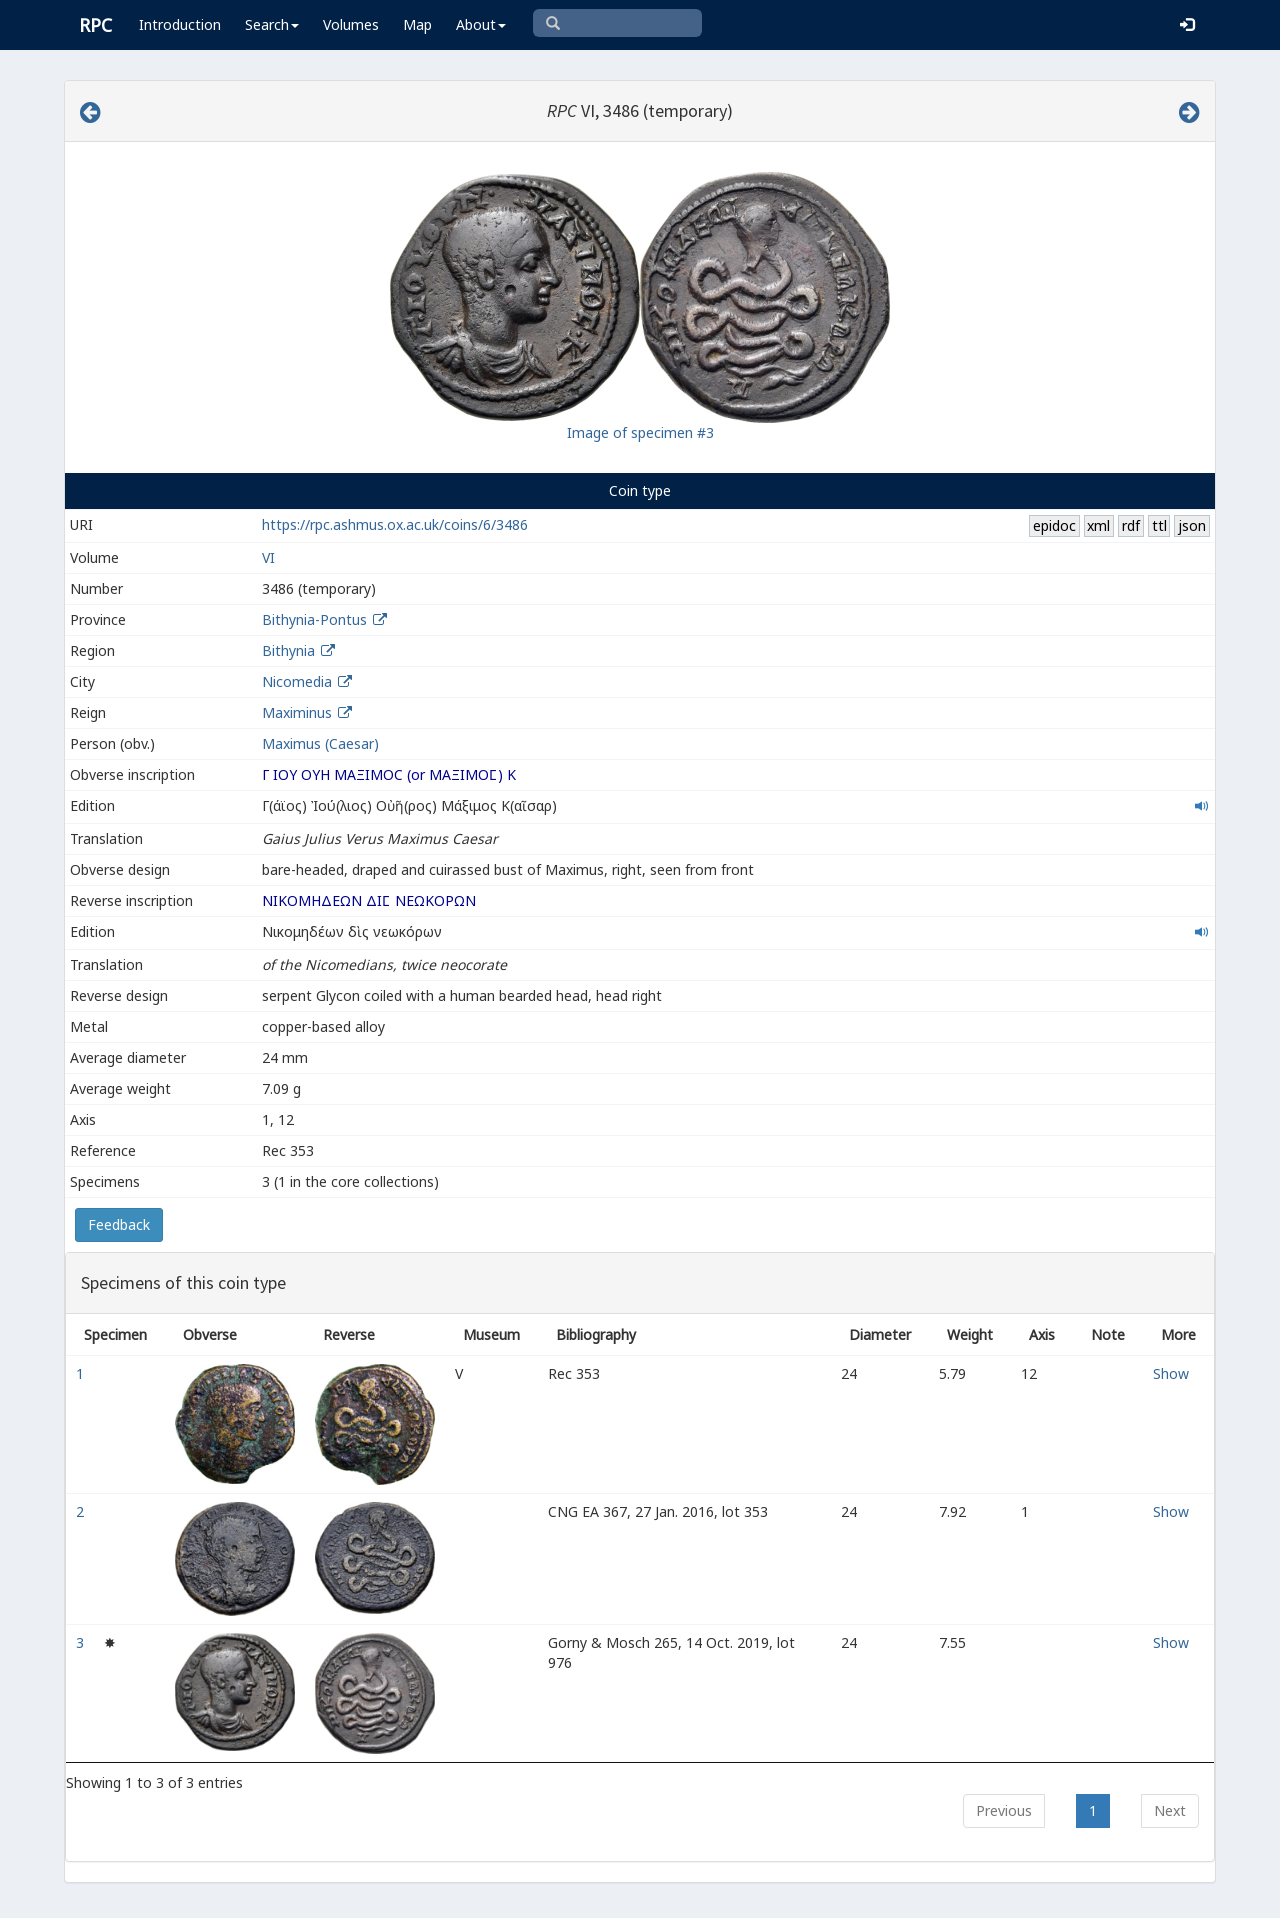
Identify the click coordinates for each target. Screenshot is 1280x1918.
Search (272, 24)
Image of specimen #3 (640, 432)
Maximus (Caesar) (320, 743)
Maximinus (297, 712)
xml (1098, 525)
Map (417, 24)
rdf (1131, 525)
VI (268, 557)
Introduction (180, 24)
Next (1170, 1810)
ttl (1159, 525)
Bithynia (288, 650)
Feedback (119, 1224)
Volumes (351, 24)
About (481, 24)
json (1192, 525)
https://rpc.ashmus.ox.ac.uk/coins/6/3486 (395, 524)
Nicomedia (297, 681)
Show (1171, 1373)
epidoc (1054, 525)
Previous (1004, 1810)
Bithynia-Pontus (314, 619)
